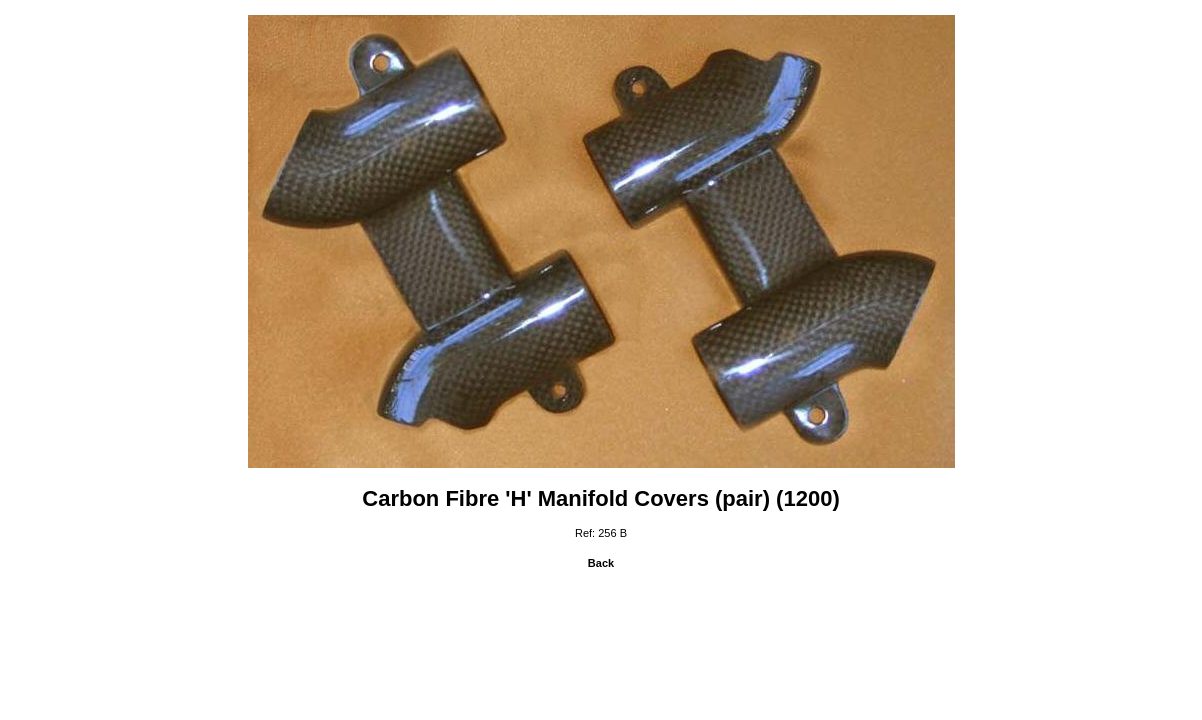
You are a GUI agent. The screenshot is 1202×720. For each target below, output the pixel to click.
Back (601, 563)
